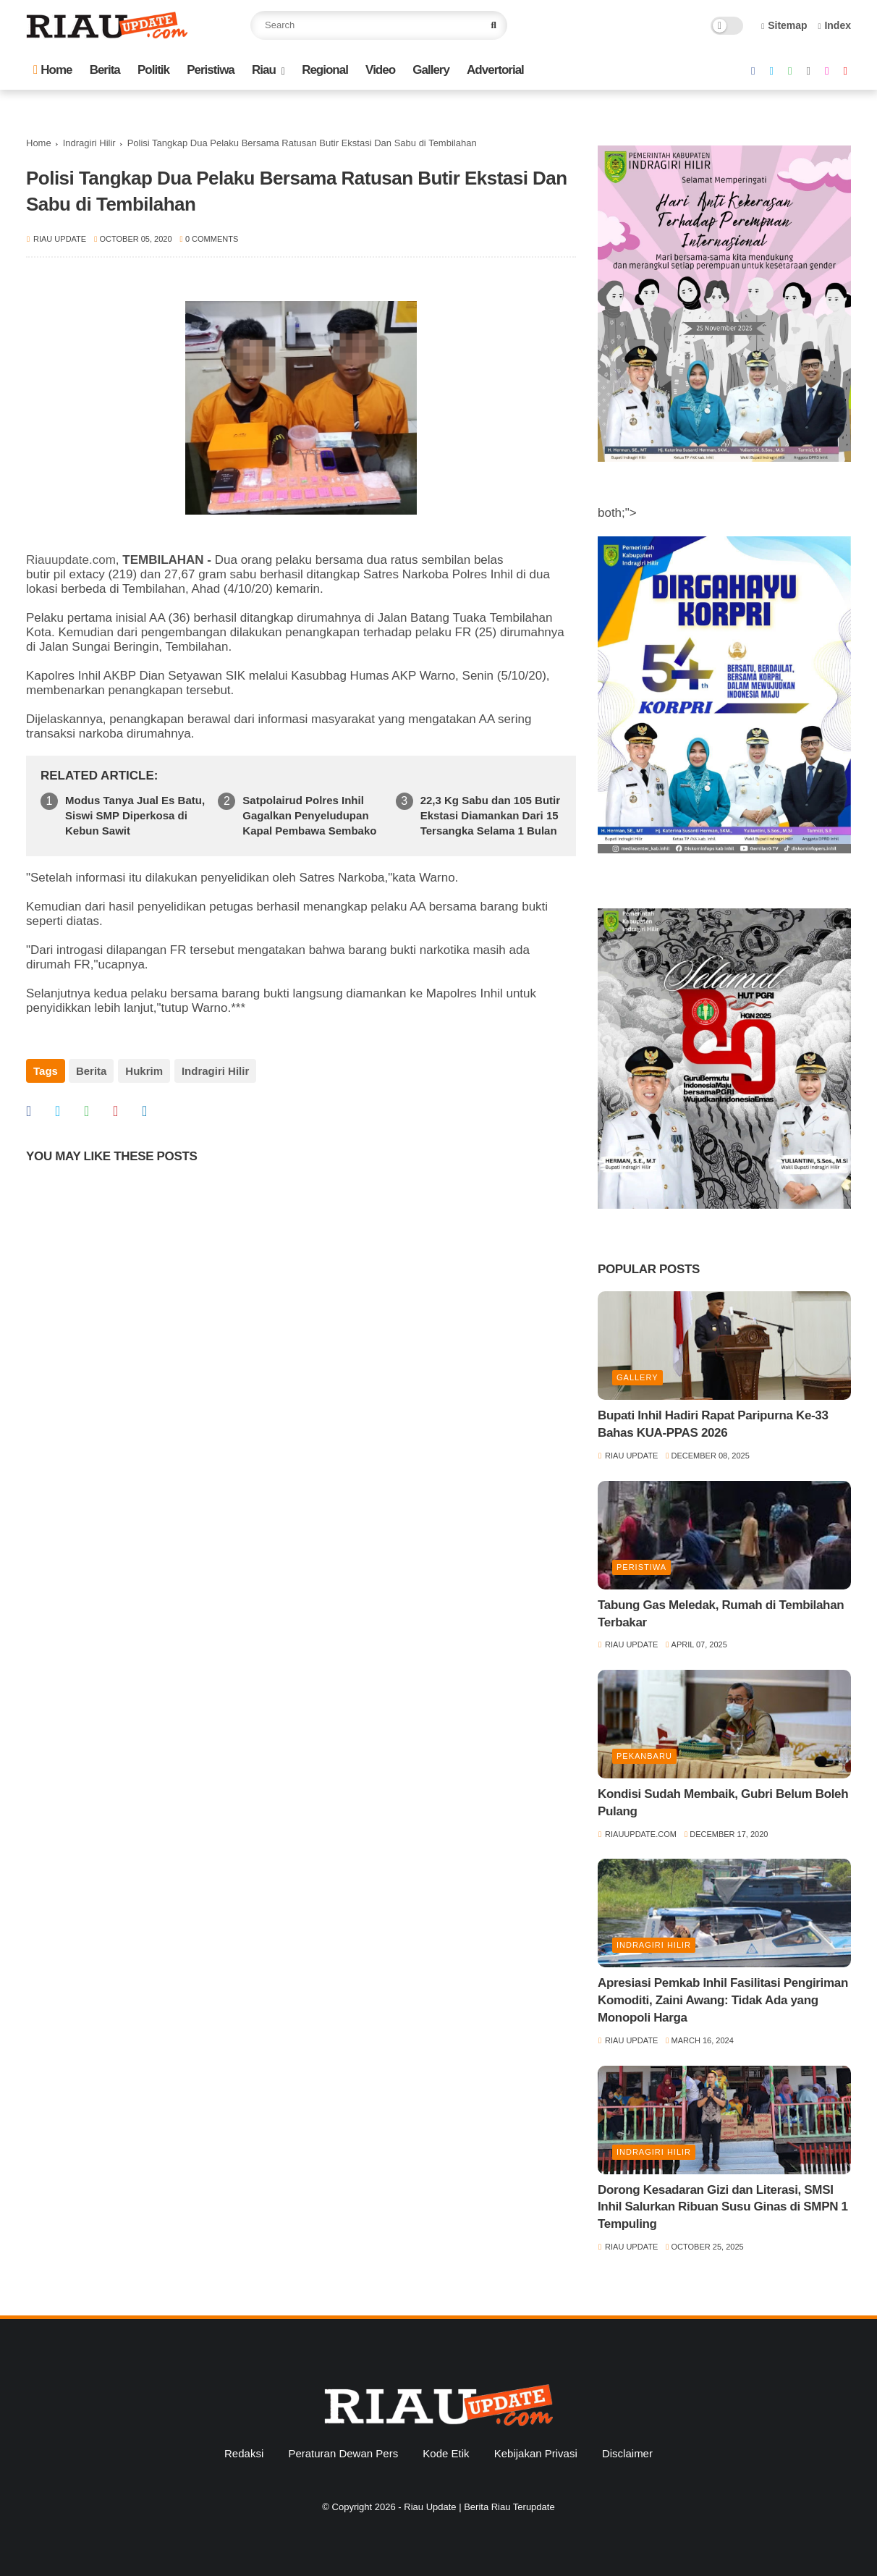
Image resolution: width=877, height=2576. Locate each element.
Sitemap (784, 25)
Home (52, 70)
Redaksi (243, 2453)
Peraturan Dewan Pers (343, 2453)
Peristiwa (210, 70)
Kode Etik (446, 2453)
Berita (105, 70)
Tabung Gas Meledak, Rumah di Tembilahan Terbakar (721, 1613)
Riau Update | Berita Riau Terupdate (479, 2506)
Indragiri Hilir (89, 143)
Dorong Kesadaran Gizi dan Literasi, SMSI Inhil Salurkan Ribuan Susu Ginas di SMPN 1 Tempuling (723, 2207)
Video (380, 70)
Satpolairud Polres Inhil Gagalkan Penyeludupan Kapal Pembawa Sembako (309, 815)
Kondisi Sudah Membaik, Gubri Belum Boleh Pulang (723, 1802)
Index (834, 25)
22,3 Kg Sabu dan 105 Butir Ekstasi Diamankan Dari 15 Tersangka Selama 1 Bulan (490, 815)
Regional (325, 70)
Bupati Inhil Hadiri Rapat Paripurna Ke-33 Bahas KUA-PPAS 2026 (713, 1424)
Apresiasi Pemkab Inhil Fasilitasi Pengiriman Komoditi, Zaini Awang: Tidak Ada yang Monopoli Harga (723, 2000)
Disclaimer (627, 2453)
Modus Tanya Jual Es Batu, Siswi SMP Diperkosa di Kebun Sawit (135, 815)
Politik (153, 70)
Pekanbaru (644, 1756)
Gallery (430, 70)
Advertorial (495, 70)
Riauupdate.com (71, 560)
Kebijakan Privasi (535, 2453)
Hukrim (143, 1071)
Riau (264, 70)
